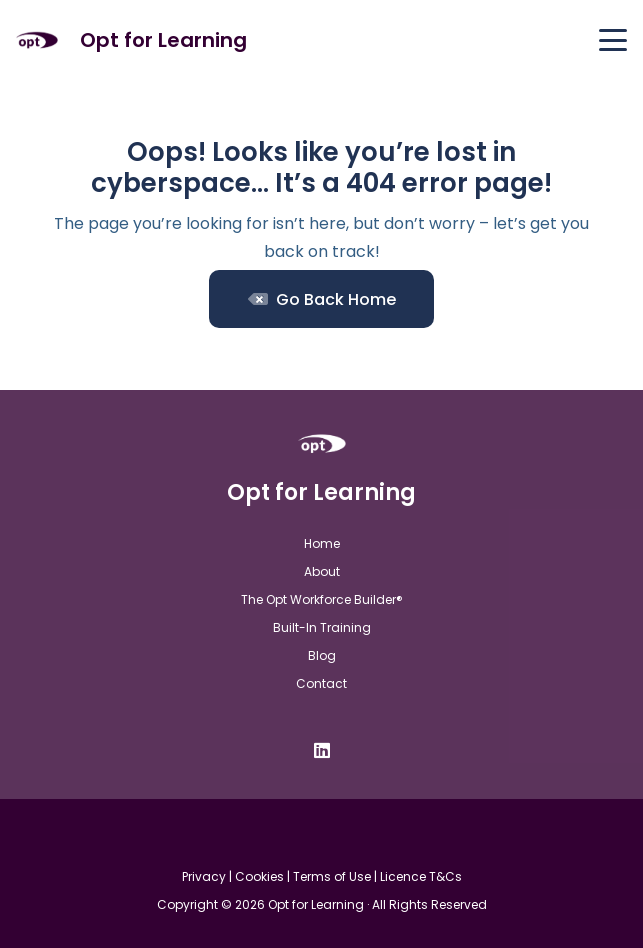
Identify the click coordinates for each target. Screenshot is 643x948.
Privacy (204, 876)
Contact (321, 683)
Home (322, 543)
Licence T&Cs (421, 876)
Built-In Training (322, 627)
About (322, 571)
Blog (322, 655)
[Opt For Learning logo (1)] (37, 40)
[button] (613, 40)
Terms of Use (332, 876)
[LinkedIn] (322, 750)
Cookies (259, 876)
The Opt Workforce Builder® (322, 599)
